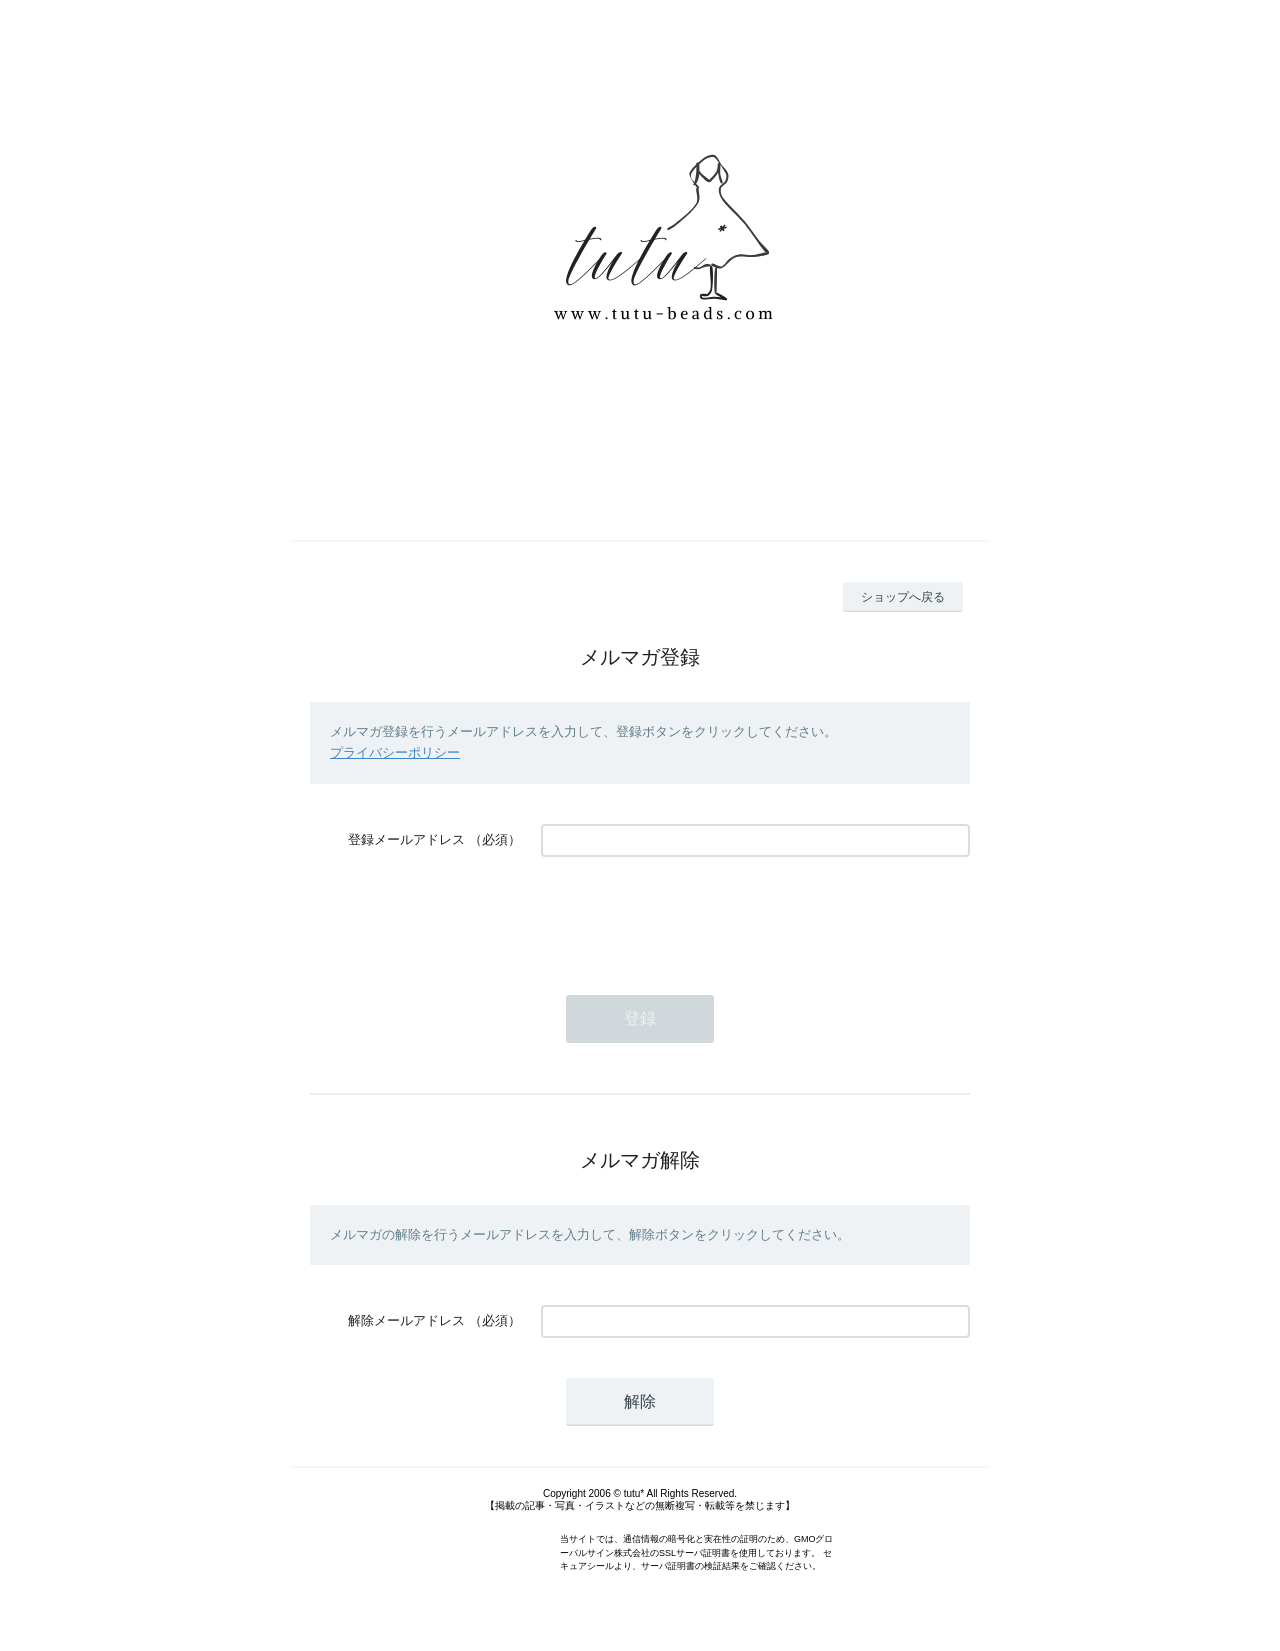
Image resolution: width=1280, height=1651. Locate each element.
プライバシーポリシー (395, 752)
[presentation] (693, 916)
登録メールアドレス (406, 839)
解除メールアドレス (406, 1320)
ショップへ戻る (903, 597)
